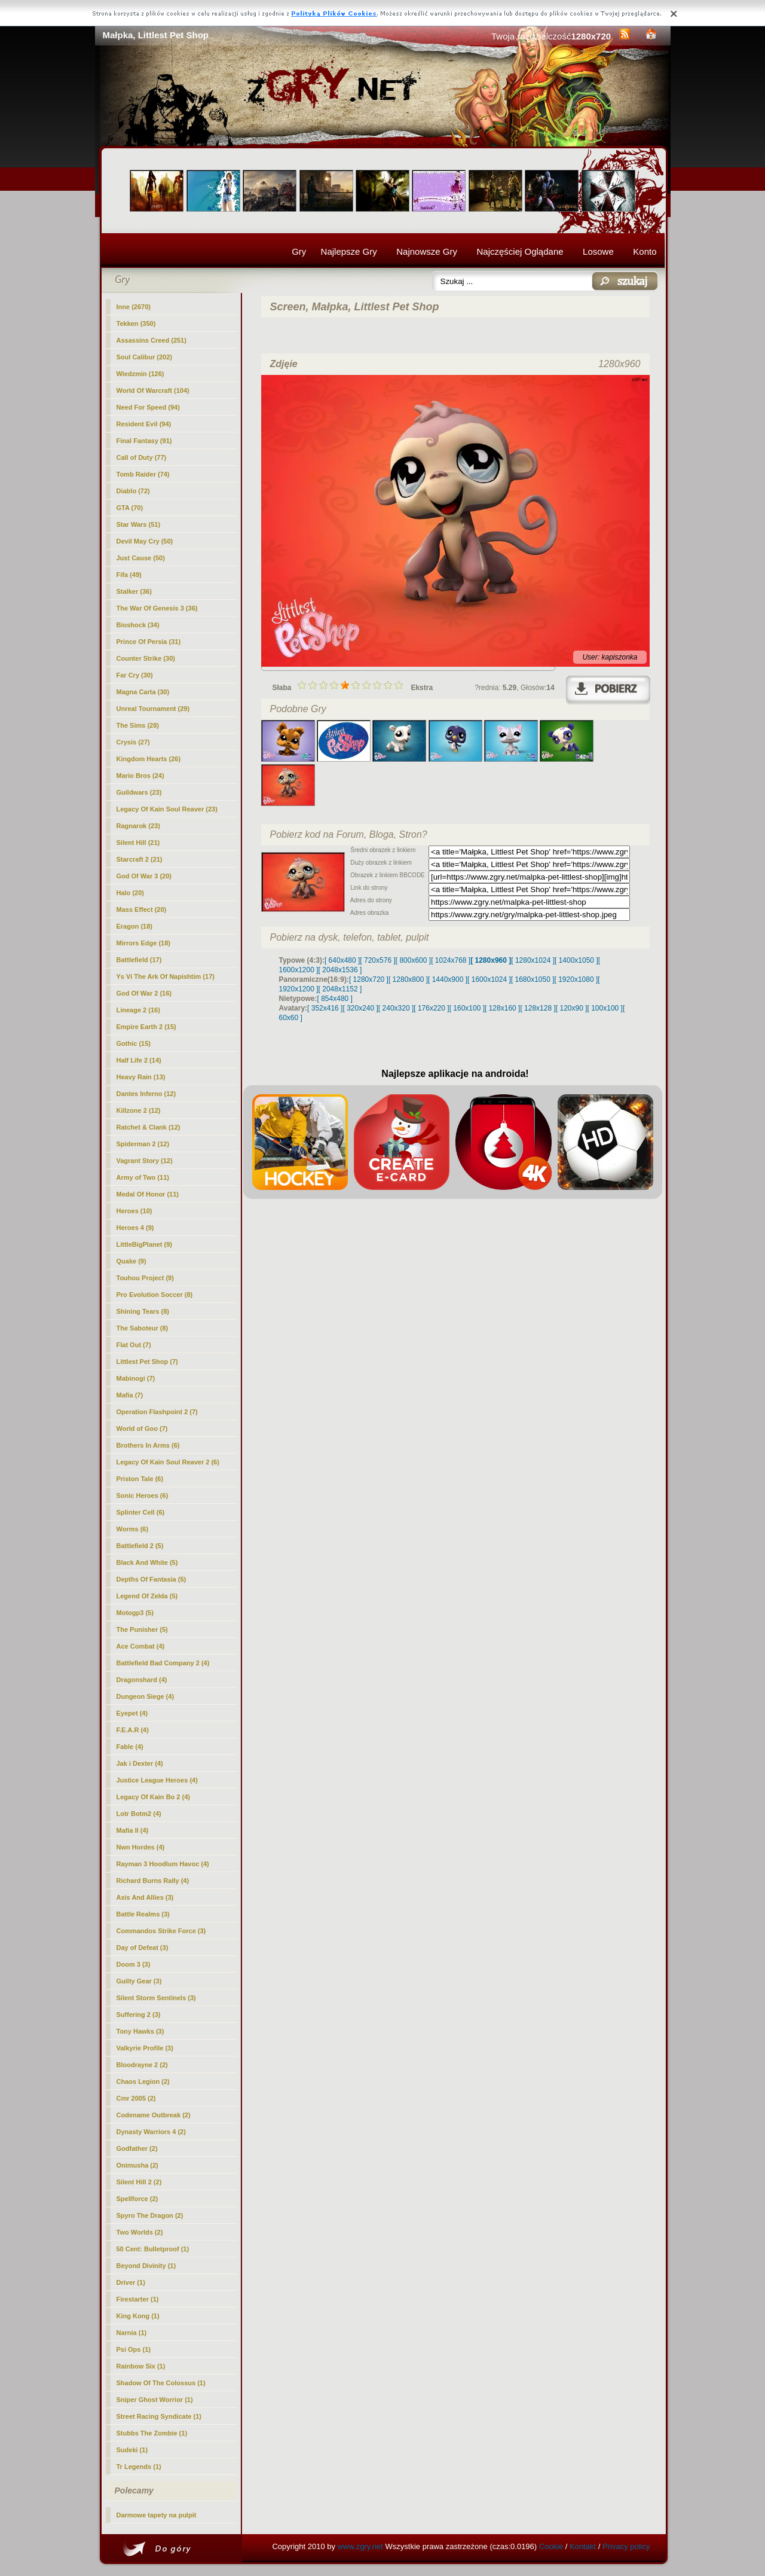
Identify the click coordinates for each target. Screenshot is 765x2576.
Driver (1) (131, 2282)
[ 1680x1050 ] (533, 979)
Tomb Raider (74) (143, 474)
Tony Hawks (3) (140, 2031)
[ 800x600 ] (413, 960)
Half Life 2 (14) (139, 1060)
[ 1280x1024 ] (533, 960)
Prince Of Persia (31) (149, 641)
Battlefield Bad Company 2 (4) (163, 1663)
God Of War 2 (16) (144, 993)
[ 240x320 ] (396, 1008)
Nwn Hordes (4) (141, 1847)
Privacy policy (626, 2546)
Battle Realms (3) (143, 1914)
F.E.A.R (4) (133, 1729)
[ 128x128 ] (537, 1008)
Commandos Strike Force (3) (161, 1930)
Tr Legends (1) (139, 2466)
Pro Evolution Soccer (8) (155, 1294)
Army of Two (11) (143, 1177)
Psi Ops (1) (134, 2349)
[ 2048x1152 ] (340, 989)
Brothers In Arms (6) (148, 1445)
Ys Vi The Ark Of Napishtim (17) (166, 976)
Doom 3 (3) (134, 1964)
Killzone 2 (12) (139, 1110)
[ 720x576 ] (377, 960)
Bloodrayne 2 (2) (142, 2064)
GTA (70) (130, 507)
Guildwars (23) (139, 792)
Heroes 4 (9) (135, 1227)
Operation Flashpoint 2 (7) (157, 1411)
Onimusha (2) (137, 2165)
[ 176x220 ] (431, 1008)
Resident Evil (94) (144, 424)
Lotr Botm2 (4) (139, 1813)
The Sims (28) (138, 725)
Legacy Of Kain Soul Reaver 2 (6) (168, 1462)
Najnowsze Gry (426, 251)
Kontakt (583, 2546)
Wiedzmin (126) (140, 373)
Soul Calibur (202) (145, 357)
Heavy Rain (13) (141, 1077)
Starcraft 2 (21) (140, 859)
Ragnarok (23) (138, 825)
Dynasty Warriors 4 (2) (151, 2131)
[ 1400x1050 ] (576, 960)
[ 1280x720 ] (368, 979)
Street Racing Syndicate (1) (159, 2416)
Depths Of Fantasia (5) (151, 1579)
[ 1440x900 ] (447, 979)
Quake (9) (131, 1261)
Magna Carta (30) (143, 691)
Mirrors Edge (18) (143, 943)
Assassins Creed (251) (151, 340)
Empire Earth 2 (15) (146, 1026)
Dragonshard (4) (142, 1679)
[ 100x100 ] (605, 1008)
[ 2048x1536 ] (340, 970)
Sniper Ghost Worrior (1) (155, 2399)
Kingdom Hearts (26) (149, 758)
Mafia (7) (130, 1395)
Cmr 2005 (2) (136, 2098)
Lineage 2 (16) (138, 1010)
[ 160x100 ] (467, 1008)
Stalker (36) (134, 591)
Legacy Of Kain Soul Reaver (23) (167, 809)
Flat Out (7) (134, 1344)
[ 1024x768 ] (450, 960)
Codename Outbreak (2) (154, 2115)
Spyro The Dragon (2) (150, 2215)
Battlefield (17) (139, 959)
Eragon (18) (135, 926)
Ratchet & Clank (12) (148, 1127)
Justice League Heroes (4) (157, 1780)
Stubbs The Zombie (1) (152, 2433)
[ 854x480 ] (335, 998)
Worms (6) (133, 1529)
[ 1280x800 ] (408, 979)
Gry (299, 251)
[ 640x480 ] (342, 960)
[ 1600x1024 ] (489, 979)
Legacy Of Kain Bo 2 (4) (153, 1796)
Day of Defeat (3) (143, 1947)
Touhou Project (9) (145, 1277)
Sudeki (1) (132, 2449)
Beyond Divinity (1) (146, 2265)
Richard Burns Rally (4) (153, 1880)
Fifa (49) (129, 574)
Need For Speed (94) (148, 407)
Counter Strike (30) (146, 658)
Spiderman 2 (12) (143, 1143)
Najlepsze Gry (349, 251)
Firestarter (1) (138, 2299)
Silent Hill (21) (138, 842)
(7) (147, 1361)
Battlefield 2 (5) (140, 1545)
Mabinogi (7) (136, 1378)
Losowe (598, 251)
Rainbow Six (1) (141, 2366)
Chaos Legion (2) (143, 2081)
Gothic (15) (134, 1043)
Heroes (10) (134, 1210)
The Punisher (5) (142, 1629)
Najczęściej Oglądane (519, 251)
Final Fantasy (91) (144, 440)
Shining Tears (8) (143, 1311)
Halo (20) (130, 892)
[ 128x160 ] (502, 1008)
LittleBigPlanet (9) (145, 1244)
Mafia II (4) (133, 1830)
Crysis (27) (133, 742)
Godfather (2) (137, 2148)
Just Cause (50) (141, 557)
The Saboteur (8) (143, 1328)
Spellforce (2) (137, 2198)
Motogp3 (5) (135, 1612)
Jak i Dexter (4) (140, 1763)
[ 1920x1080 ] (576, 979)
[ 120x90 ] (571, 1008)
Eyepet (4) (132, 1713)
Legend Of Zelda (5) (147, 1596)
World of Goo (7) (142, 1428)
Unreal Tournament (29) (153, 708)
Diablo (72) (133, 491)
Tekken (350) (136, 323)
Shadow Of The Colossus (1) (161, 2382)
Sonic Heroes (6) (143, 1495)
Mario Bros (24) (140, 775)
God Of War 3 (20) (144, 876)
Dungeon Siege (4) (146, 1696)
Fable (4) (130, 1746)
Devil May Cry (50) (145, 541)
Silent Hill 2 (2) (139, 2182)
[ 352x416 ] (324, 1008)
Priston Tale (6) (140, 1478)
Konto (644, 251)
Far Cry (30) (135, 675)
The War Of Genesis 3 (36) (157, 608)
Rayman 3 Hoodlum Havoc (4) (163, 1863)
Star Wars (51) (139, 524)
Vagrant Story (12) (145, 1160)
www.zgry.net (360, 2546)
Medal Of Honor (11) (148, 1194)
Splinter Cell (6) (141, 1512)
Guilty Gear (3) (139, 1981)
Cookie (551, 2546)
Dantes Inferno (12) (146, 1093)
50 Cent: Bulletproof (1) (153, 2249)
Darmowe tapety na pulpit (157, 2515)
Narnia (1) (132, 2332)
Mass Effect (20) (142, 909)
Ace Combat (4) (141, 1646)
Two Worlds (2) (140, 2232)
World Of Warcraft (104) (153, 390)
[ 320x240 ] (360, 1008)
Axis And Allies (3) (145, 1897)
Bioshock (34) (138, 624)
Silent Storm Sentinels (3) (156, 1997)
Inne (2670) (134, 306)
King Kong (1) (138, 2315)
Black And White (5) (147, 1562)
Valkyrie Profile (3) (145, 2048)
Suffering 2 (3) (139, 2014)
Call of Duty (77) (142, 457)
